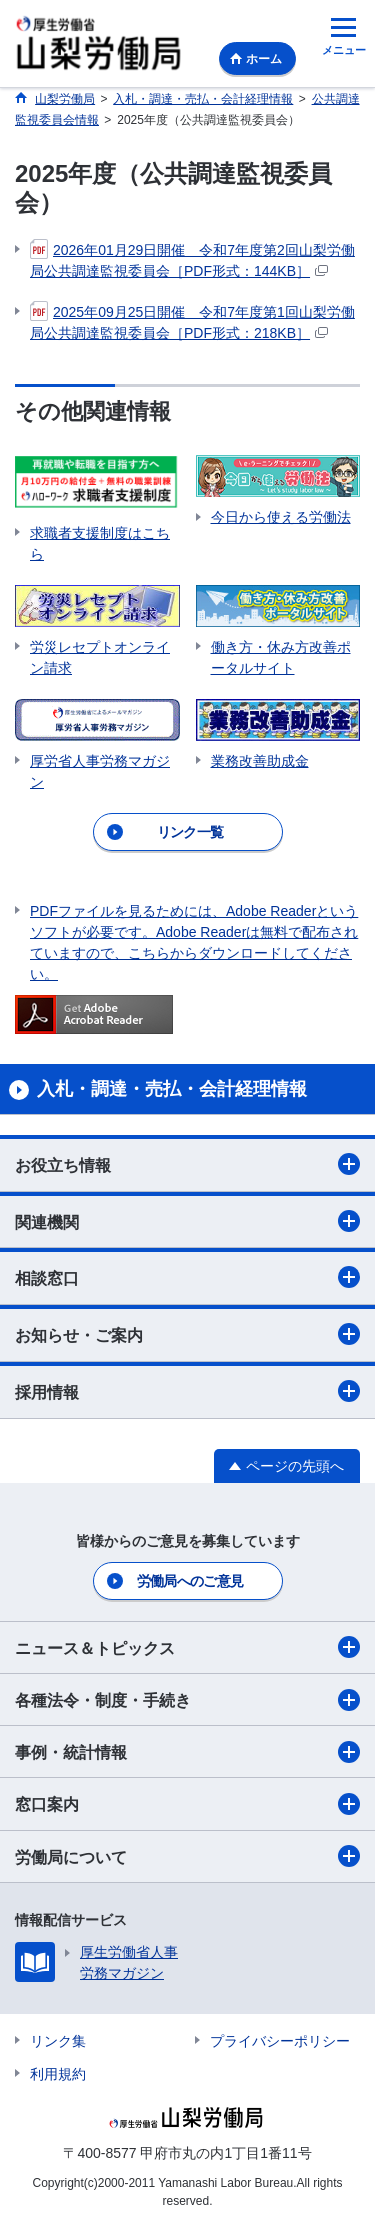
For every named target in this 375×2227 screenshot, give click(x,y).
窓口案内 (187, 1804)
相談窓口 (187, 1277)
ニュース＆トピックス (187, 1647)
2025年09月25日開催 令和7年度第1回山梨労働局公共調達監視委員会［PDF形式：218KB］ (192, 321)
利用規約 (58, 2074)
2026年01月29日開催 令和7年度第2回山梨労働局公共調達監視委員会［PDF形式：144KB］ (192, 259)
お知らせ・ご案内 (187, 1334)
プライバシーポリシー (280, 2041)
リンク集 (58, 2041)
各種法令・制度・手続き (187, 1700)
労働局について (187, 1856)
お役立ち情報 (187, 1164)
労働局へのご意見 (190, 1581)
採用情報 (187, 1391)
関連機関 (187, 1221)
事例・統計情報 (187, 1752)
